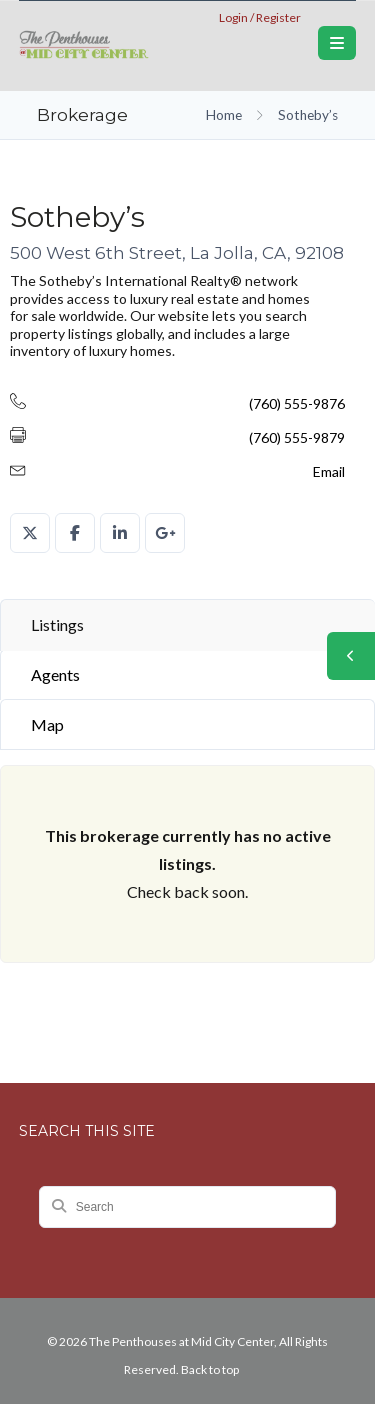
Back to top (210, 1369)
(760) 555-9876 (297, 403)
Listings (57, 624)
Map (47, 724)
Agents (55, 674)
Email (329, 471)
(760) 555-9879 (297, 437)
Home (224, 115)
